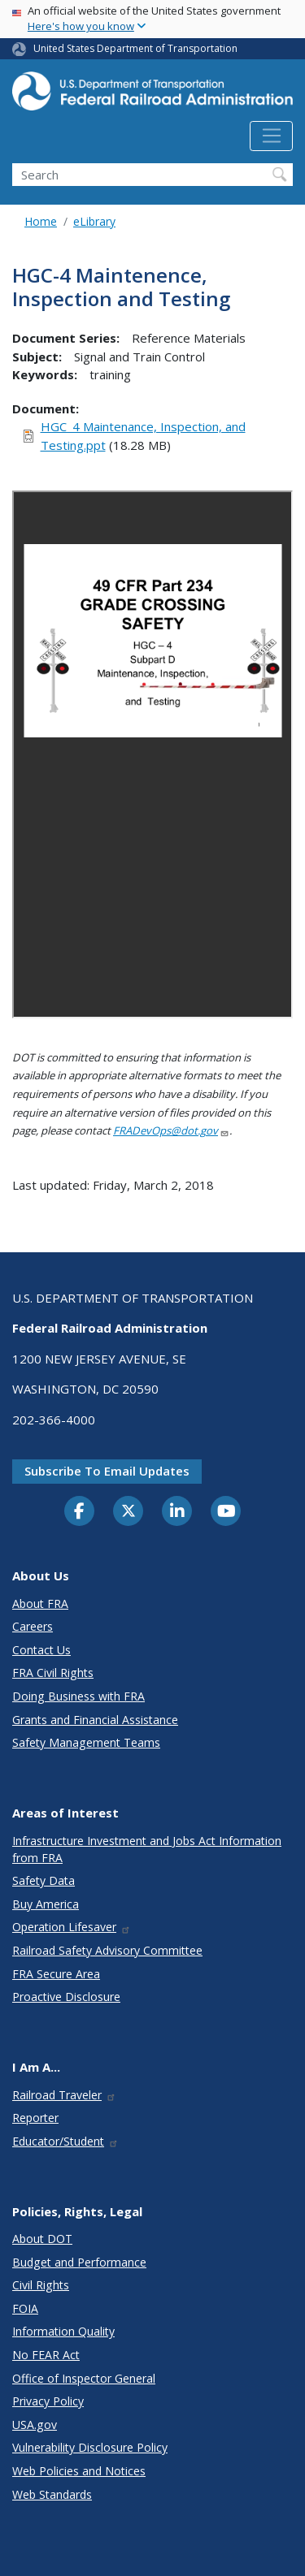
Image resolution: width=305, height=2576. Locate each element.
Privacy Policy (48, 2401)
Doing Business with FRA (78, 1696)
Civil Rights (40, 2285)
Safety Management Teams (86, 1742)
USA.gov (34, 2424)
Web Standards (52, 2494)
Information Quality (63, 2331)
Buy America (45, 1904)
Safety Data (43, 1880)
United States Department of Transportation (135, 48)
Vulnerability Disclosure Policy (90, 2447)
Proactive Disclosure (66, 1996)
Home (40, 221)
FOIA (25, 2308)
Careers (32, 1626)
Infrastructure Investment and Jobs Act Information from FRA (146, 1849)
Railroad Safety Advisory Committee (107, 1950)
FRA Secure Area (56, 1974)
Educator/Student (65, 2141)
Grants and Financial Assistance (95, 1719)
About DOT (42, 2238)
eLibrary (94, 221)
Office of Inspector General (83, 2378)
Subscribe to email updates (107, 1471)
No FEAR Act (46, 2354)
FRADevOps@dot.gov (171, 1130)
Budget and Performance (79, 2262)
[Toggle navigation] (271, 136)
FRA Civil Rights (53, 1672)
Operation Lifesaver (71, 1926)
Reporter (35, 2117)
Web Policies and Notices (79, 2471)
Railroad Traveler (64, 2095)
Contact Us (41, 1650)
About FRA (40, 1603)
